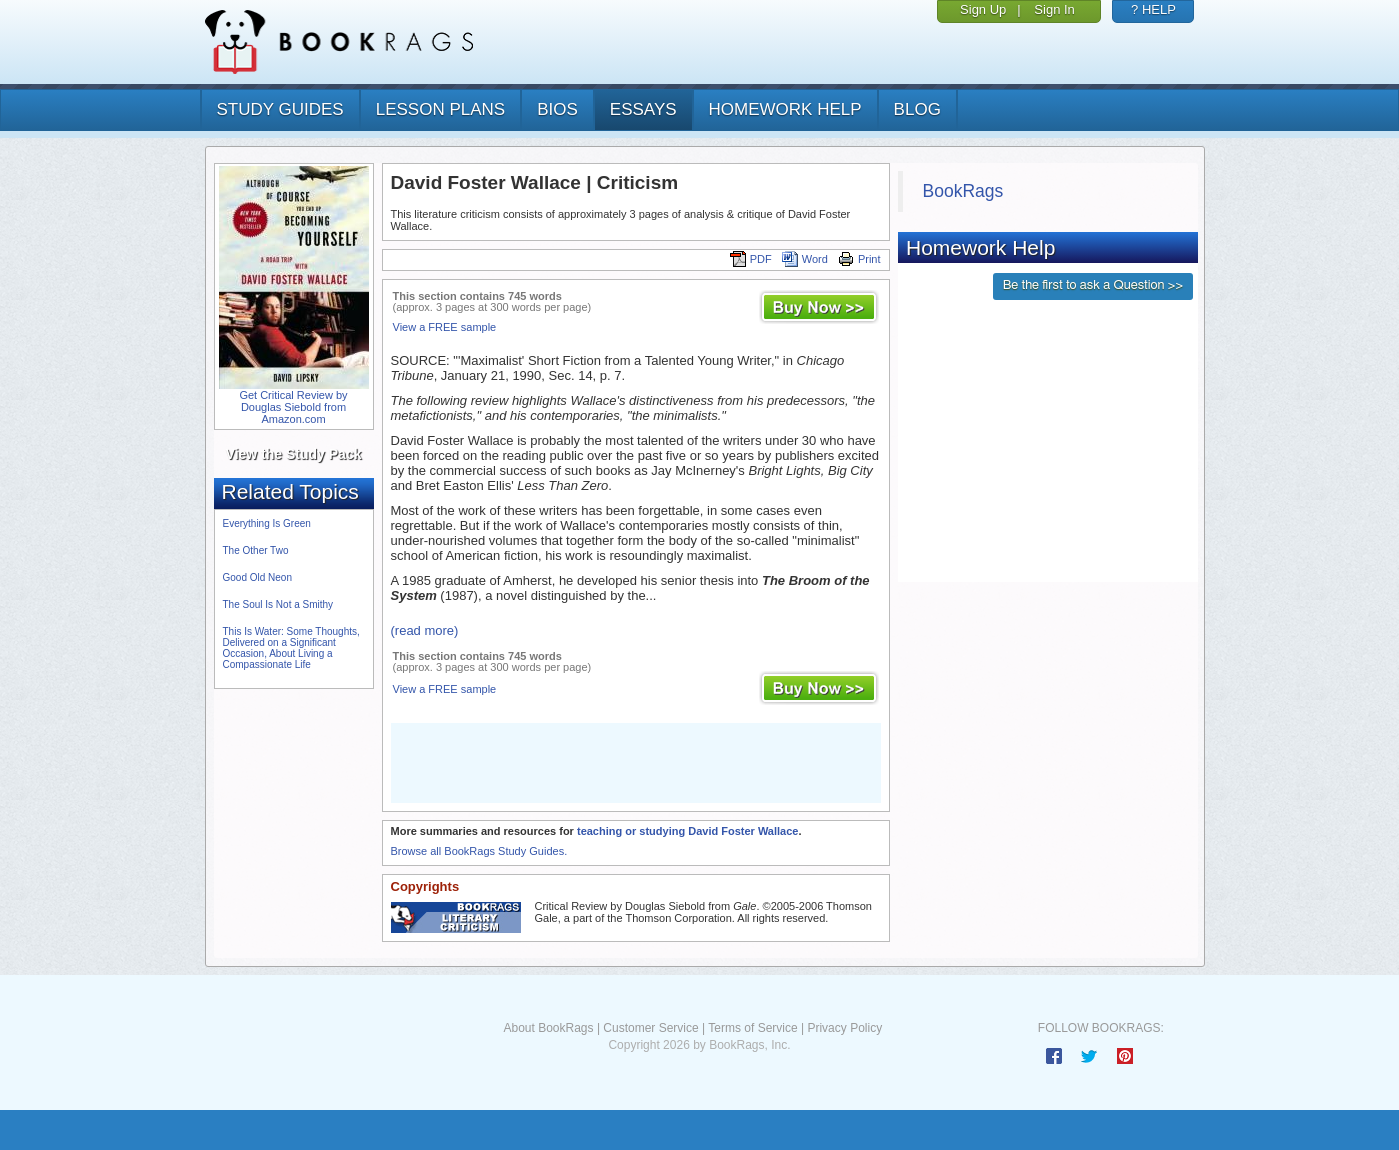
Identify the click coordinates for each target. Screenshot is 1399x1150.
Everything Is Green (267, 523)
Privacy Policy (844, 1028)
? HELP (1153, 9)
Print (859, 259)
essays (643, 109)
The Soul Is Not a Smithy (278, 604)
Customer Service (650, 1028)
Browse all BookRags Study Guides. (479, 851)
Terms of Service (752, 1028)
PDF (751, 259)
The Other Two (256, 550)
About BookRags (548, 1028)
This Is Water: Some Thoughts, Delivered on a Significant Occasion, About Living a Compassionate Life (291, 648)
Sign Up (983, 9)
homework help (785, 109)
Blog (917, 109)
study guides (280, 109)
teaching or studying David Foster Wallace (687, 831)
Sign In (1054, 9)
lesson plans (440, 109)
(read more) (425, 630)
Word (805, 259)
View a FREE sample (445, 327)
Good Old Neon (258, 577)
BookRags (963, 191)
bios (557, 109)
